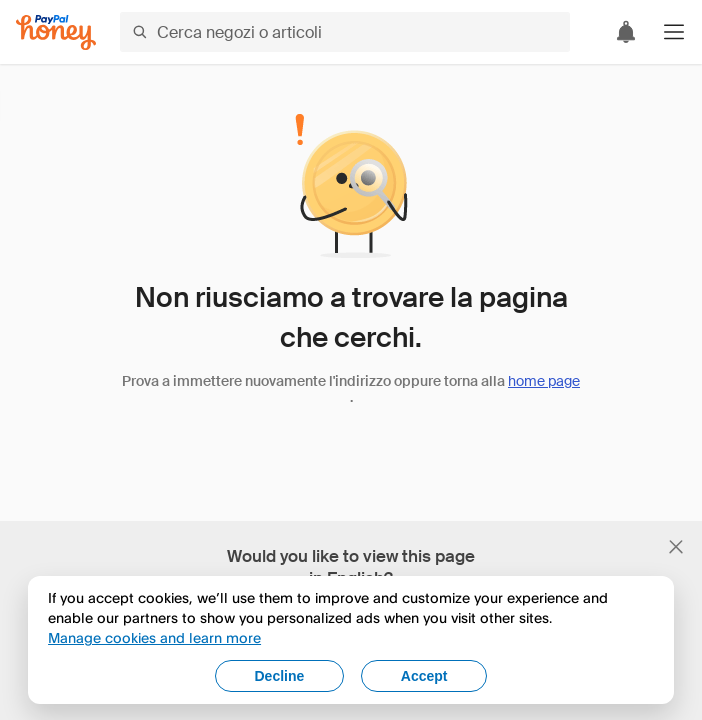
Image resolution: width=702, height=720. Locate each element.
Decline (280, 676)
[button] (674, 32)
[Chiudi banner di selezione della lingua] (676, 547)
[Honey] (56, 32)
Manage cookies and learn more (154, 637)
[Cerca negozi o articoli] (345, 32)
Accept (424, 676)
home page (544, 381)
